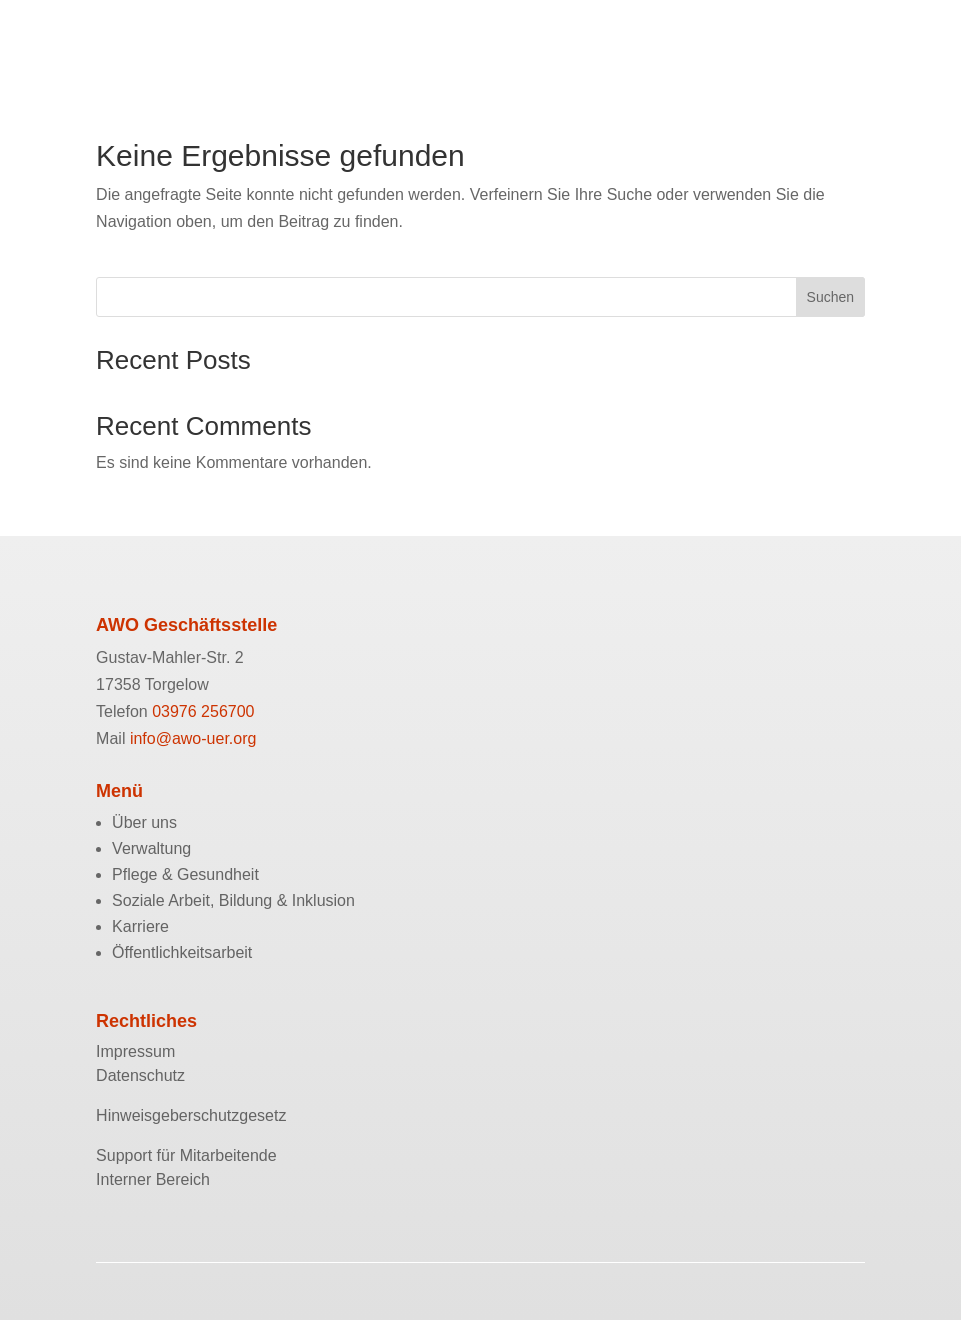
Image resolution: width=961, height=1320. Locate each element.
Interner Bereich (153, 1179)
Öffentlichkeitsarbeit (182, 952)
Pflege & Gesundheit (185, 874)
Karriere (140, 926)
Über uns (144, 822)
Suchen (830, 297)
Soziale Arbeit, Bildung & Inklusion (233, 900)
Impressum (135, 1051)
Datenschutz (140, 1075)
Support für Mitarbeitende (186, 1155)
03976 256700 (203, 711)
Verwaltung (151, 848)
